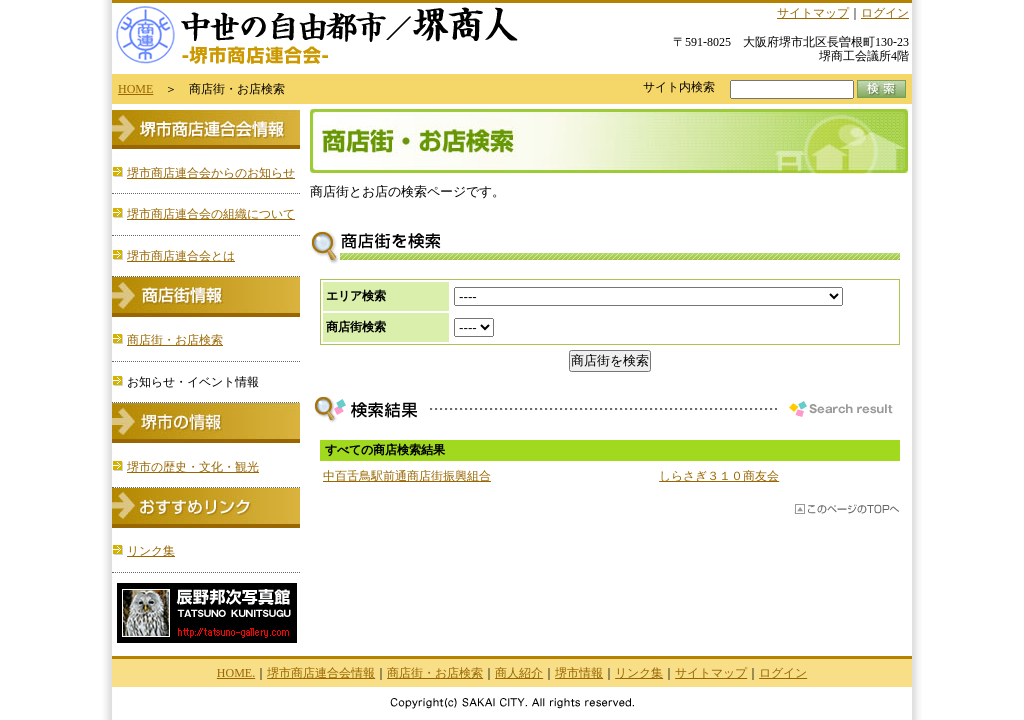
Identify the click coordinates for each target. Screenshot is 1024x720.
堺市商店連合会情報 (321, 673)
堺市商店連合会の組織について (211, 214)
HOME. (236, 673)
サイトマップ (813, 13)
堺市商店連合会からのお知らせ (211, 173)
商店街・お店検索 (175, 340)
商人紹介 (519, 673)
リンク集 (151, 551)
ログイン (885, 13)
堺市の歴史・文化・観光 (193, 467)
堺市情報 (579, 673)
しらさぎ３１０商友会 (719, 476)
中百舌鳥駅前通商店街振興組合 (407, 476)
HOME (135, 89)
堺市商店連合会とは (181, 256)
